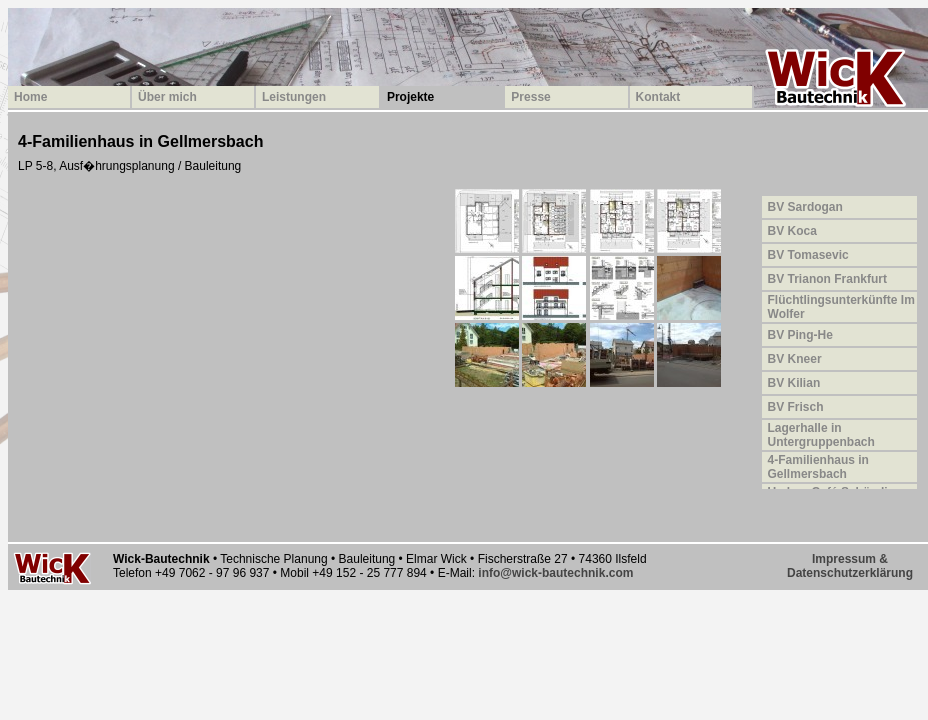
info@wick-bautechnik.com (555, 573)
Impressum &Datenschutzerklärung (850, 566)
